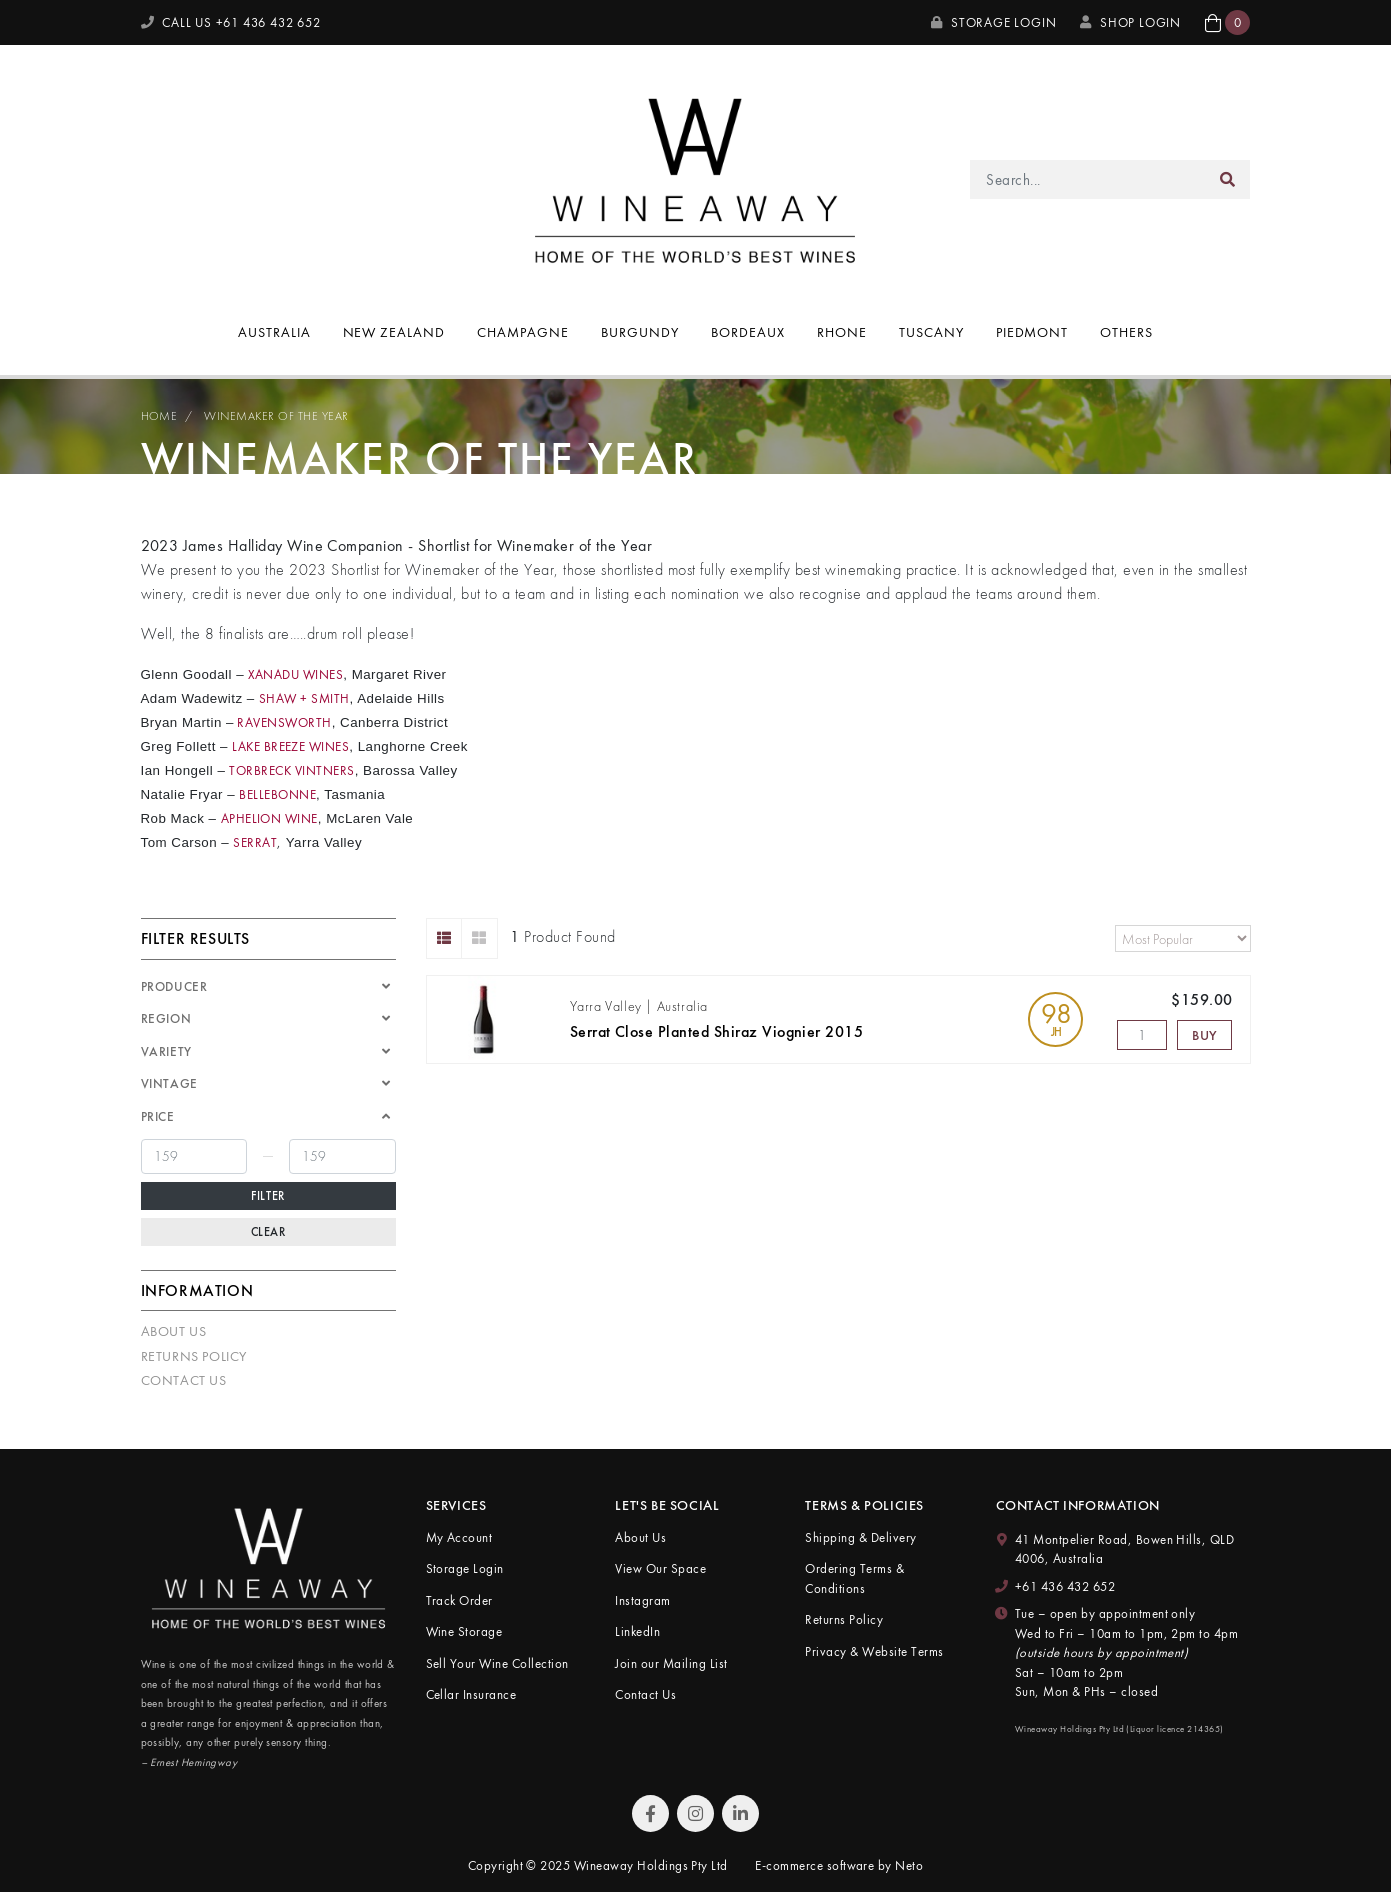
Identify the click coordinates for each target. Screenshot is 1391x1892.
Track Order (459, 1600)
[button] (1227, 22)
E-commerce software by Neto (839, 1865)
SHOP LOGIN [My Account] (1130, 22)
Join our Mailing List (671, 1663)
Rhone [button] (842, 332)
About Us (174, 1331)
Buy (1205, 1035)
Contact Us (184, 1380)
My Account (459, 1537)
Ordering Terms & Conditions (854, 1578)
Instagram (642, 1600)
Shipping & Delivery (860, 1537)
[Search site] (1228, 179)
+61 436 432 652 (1065, 1586)
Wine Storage (464, 1631)
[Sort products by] (1183, 938)
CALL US (231, 22)
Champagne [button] (523, 332)
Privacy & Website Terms (874, 1651)
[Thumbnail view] (479, 938)
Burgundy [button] (640, 332)
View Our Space (660, 1568)
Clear (268, 1232)
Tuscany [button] (931, 332)
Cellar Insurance (471, 1694)
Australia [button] (274, 332)
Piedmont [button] (1032, 332)
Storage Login (993, 22)
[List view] (444, 938)
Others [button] (1126, 332)
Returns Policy (194, 1356)
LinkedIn (637, 1631)
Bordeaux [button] (748, 332)
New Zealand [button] (394, 332)
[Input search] (1087, 179)
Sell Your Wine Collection (497, 1663)
